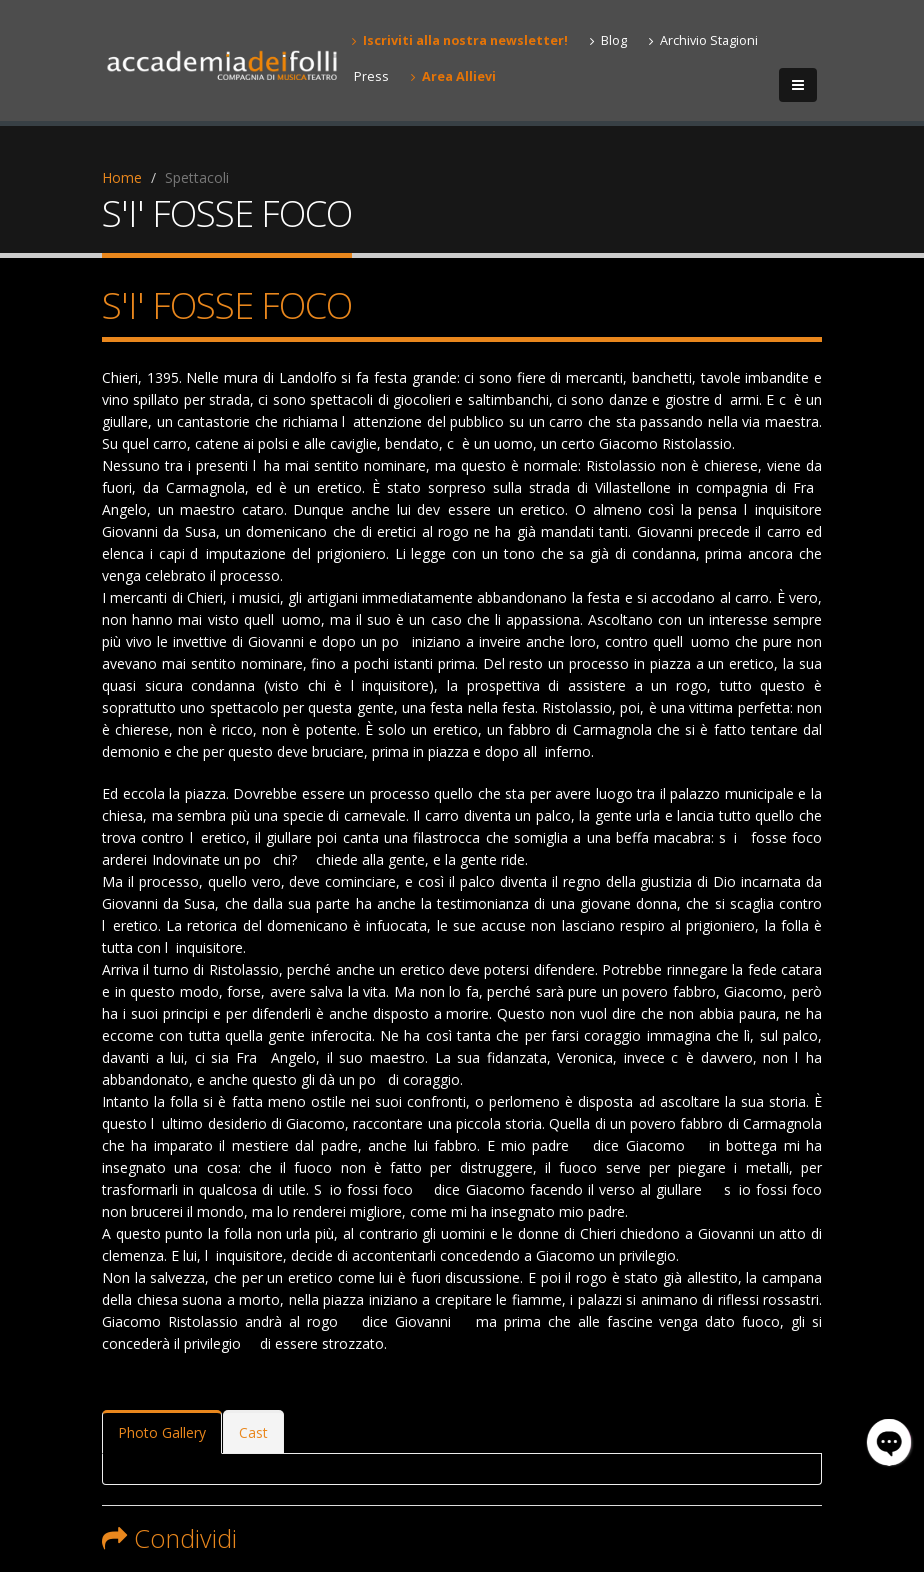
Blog (608, 40)
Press (371, 76)
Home (122, 177)
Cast (253, 1432)
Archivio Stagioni (703, 40)
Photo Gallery (162, 1432)
